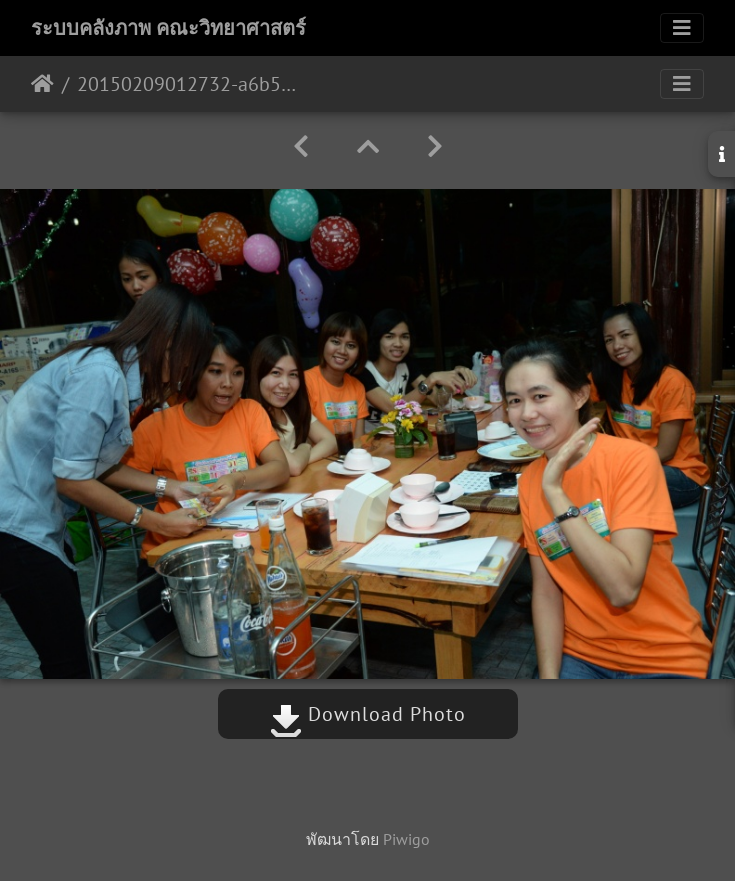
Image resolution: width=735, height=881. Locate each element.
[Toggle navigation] (682, 28)
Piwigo (406, 839)
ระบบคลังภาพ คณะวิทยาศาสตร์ (168, 28)
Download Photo (368, 714)
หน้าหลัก (42, 84)
